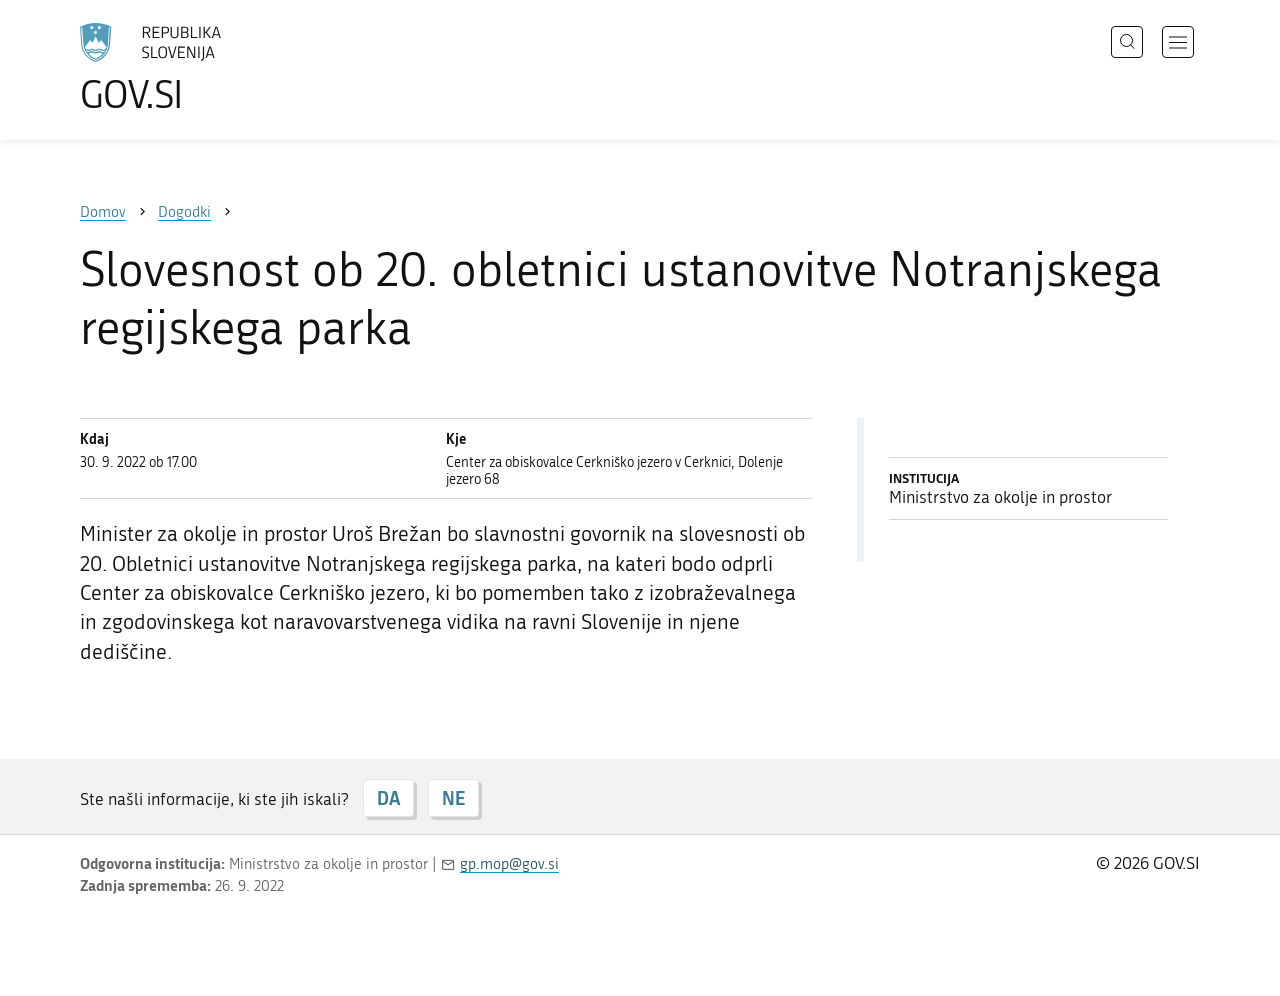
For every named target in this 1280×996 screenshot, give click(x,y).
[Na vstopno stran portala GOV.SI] (206, 68)
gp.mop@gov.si (509, 864)
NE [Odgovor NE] (453, 798)
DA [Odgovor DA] (388, 798)
